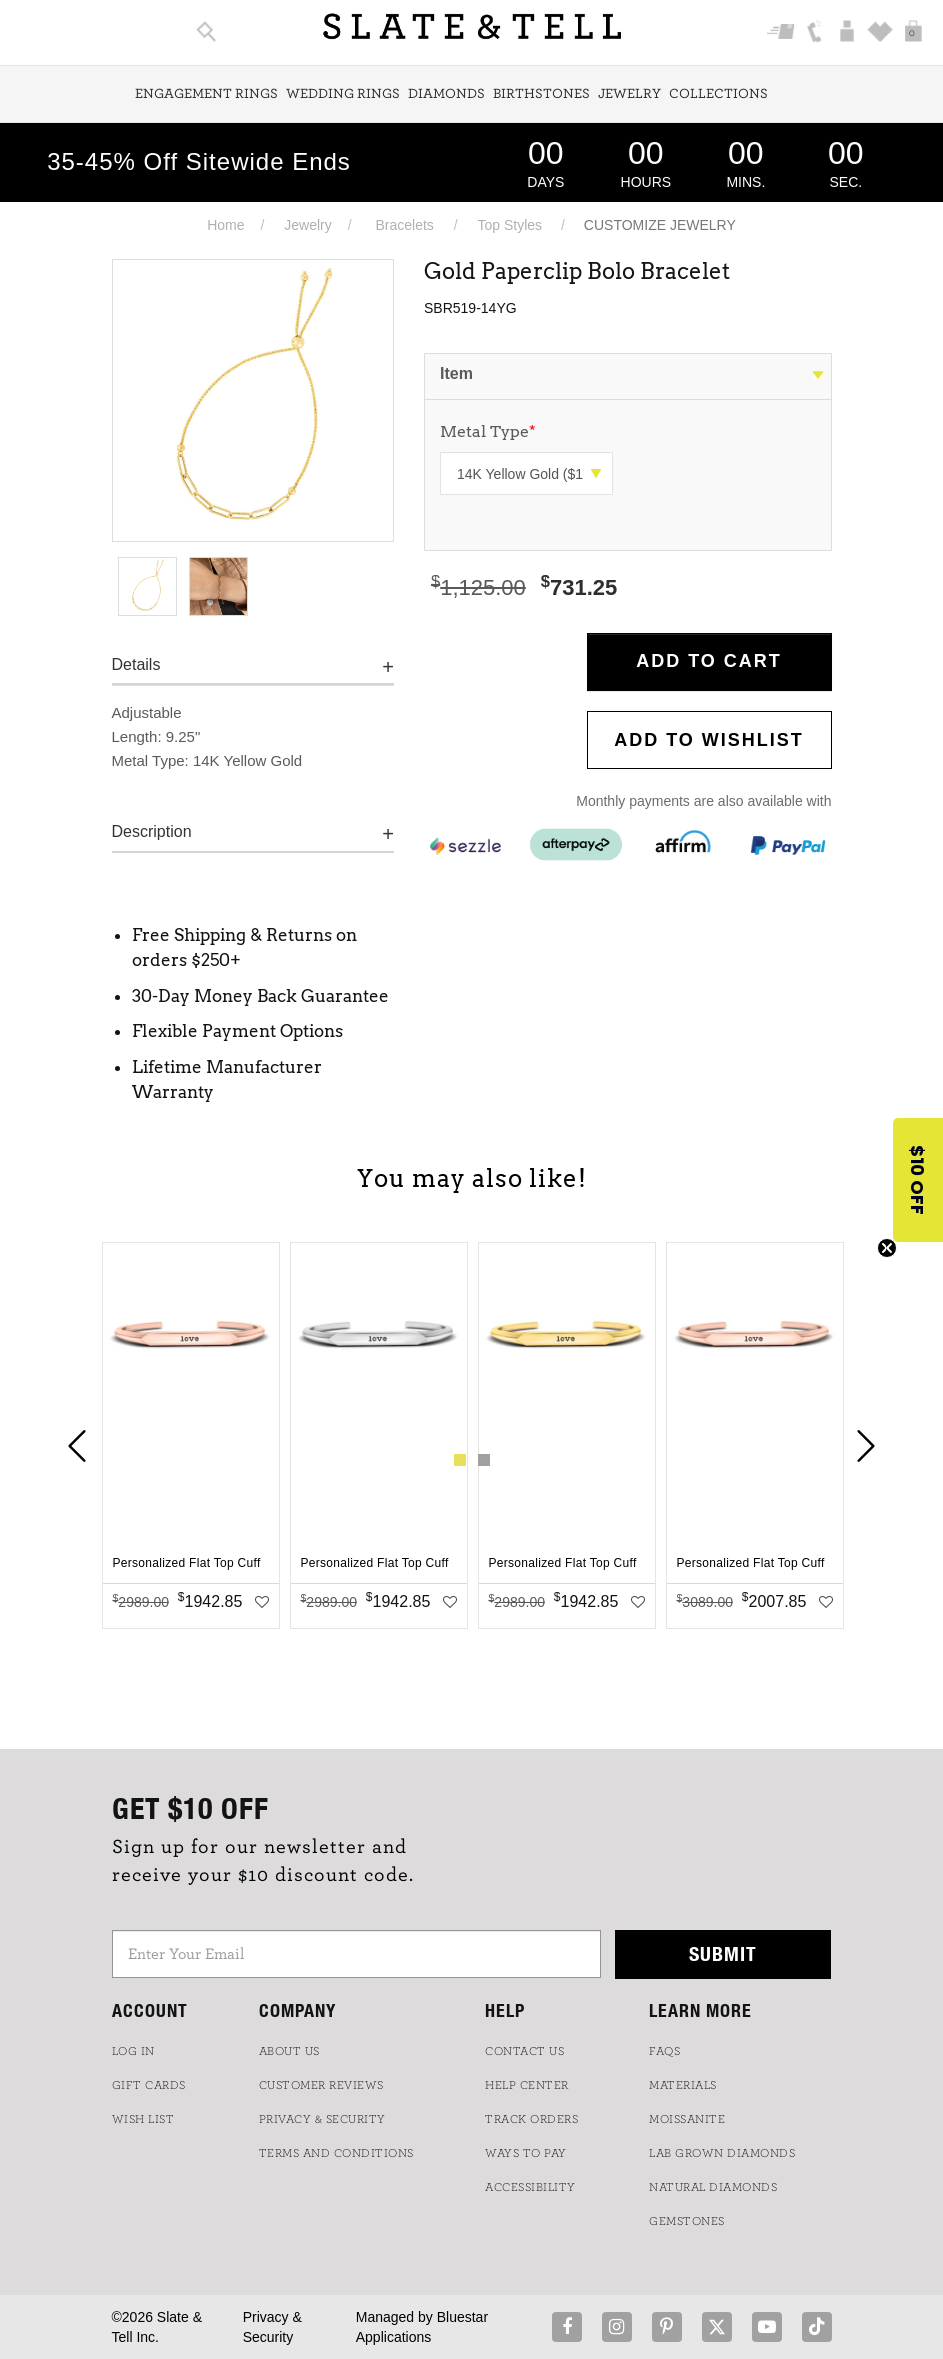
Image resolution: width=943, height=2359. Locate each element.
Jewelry (629, 94)
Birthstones (541, 94)
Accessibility (530, 2187)
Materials (683, 2085)
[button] (918, 1180)
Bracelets (404, 225)
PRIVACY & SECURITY (322, 2119)
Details (136, 664)
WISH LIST (143, 2119)
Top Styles (509, 225)
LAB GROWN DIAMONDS (722, 2153)
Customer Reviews (321, 2085)
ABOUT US (289, 2051)
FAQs (664, 2051)
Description (152, 831)
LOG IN (133, 2051)
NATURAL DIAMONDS (713, 2187)
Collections (718, 94)
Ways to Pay (526, 2153)
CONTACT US (524, 2051)
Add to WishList (709, 740)
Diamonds (446, 94)
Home (225, 225)
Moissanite (687, 2119)
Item (456, 373)
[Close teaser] (887, 1248)
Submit (723, 1953)
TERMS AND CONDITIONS (336, 2153)
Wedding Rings (343, 94)
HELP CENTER (527, 2085)
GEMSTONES (687, 2221)
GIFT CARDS (149, 2085)
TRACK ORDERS (531, 2119)
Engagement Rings (206, 94)
